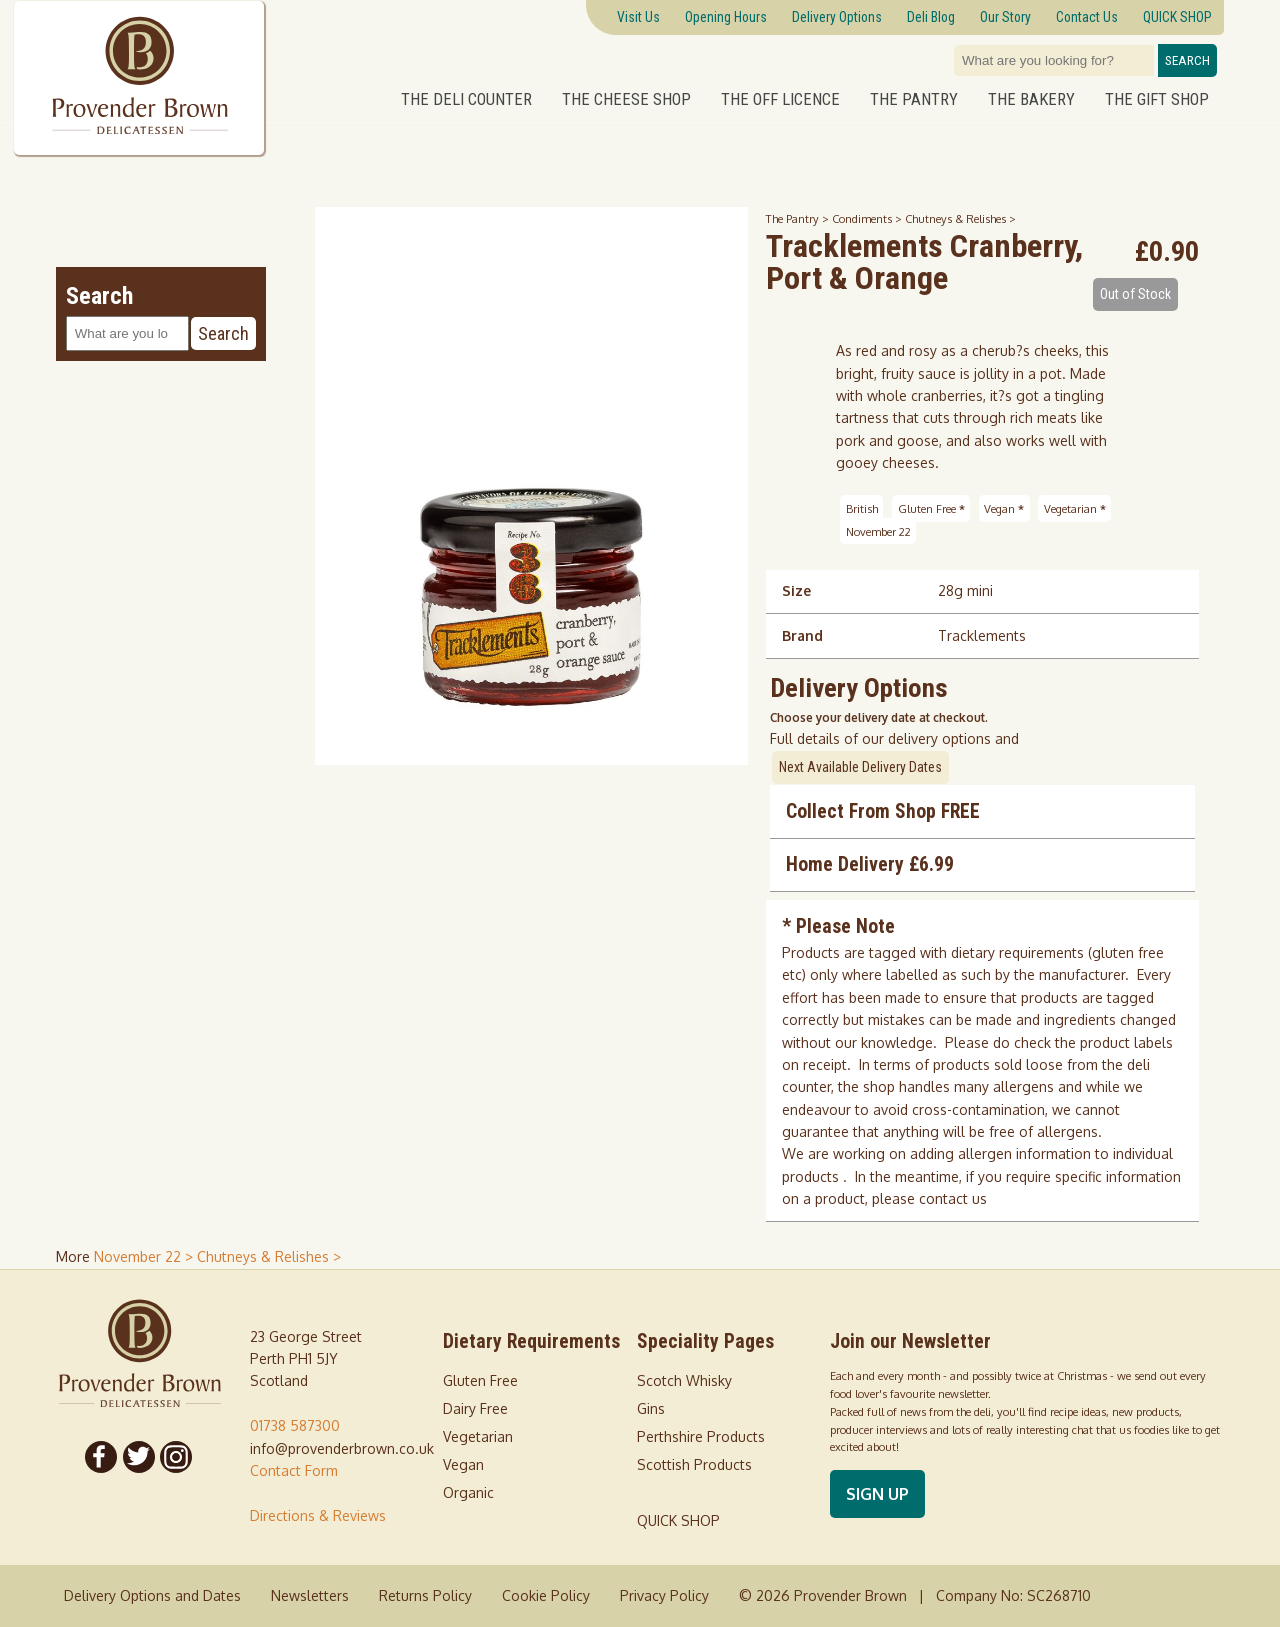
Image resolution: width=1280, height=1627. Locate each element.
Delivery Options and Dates (152, 1595)
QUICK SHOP (678, 1520)
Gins (651, 1408)
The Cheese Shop (626, 98)
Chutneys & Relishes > (960, 218)
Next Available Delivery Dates (860, 767)
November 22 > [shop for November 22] (145, 1256)
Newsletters (310, 1595)
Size (796, 590)
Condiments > (868, 218)
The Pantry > (799, 218)
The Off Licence (780, 98)
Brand (802, 635)
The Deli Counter (466, 98)
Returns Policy (425, 1595)
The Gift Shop (1157, 98)
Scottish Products (694, 1464)
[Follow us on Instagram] (177, 1457)
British (862, 508)
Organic (468, 1492)
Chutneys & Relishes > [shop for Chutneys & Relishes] (269, 1256)
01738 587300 (295, 1425)
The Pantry (914, 98)
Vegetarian (1075, 508)
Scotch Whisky (684, 1380)
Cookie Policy (546, 1595)
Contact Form (294, 1470)
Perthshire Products (701, 1436)
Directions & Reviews (318, 1515)
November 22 (878, 530)
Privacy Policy (664, 1595)
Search (1187, 60)
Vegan (1004, 508)
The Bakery (1031, 98)
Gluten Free (931, 508)
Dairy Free (475, 1408)
